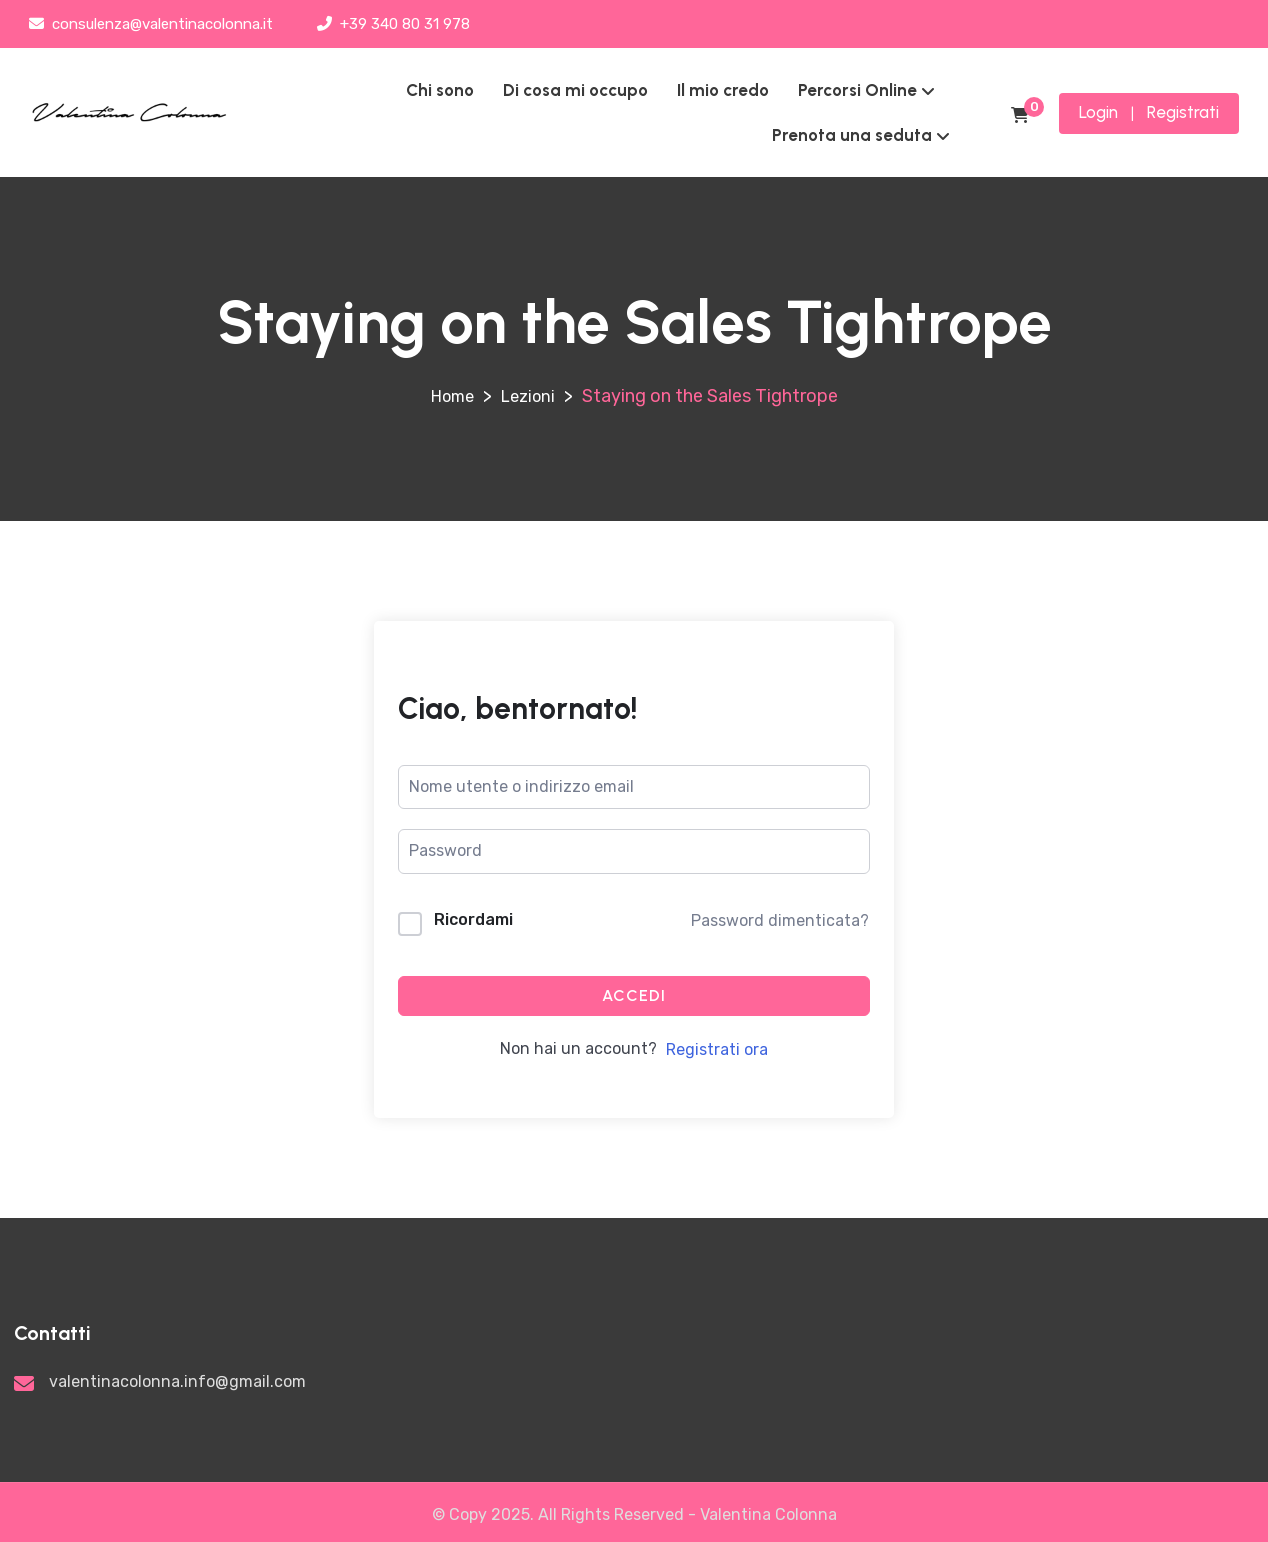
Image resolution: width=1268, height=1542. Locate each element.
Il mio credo (723, 90)
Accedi (634, 995)
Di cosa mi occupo (575, 90)
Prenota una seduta (852, 135)
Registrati (1183, 112)
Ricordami (473, 919)
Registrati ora (717, 1049)
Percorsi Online (857, 90)
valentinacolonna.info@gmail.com (177, 1381)
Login (1098, 112)
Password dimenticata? (780, 920)
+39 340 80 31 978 (393, 24)
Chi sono (440, 90)
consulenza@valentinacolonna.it (151, 24)
